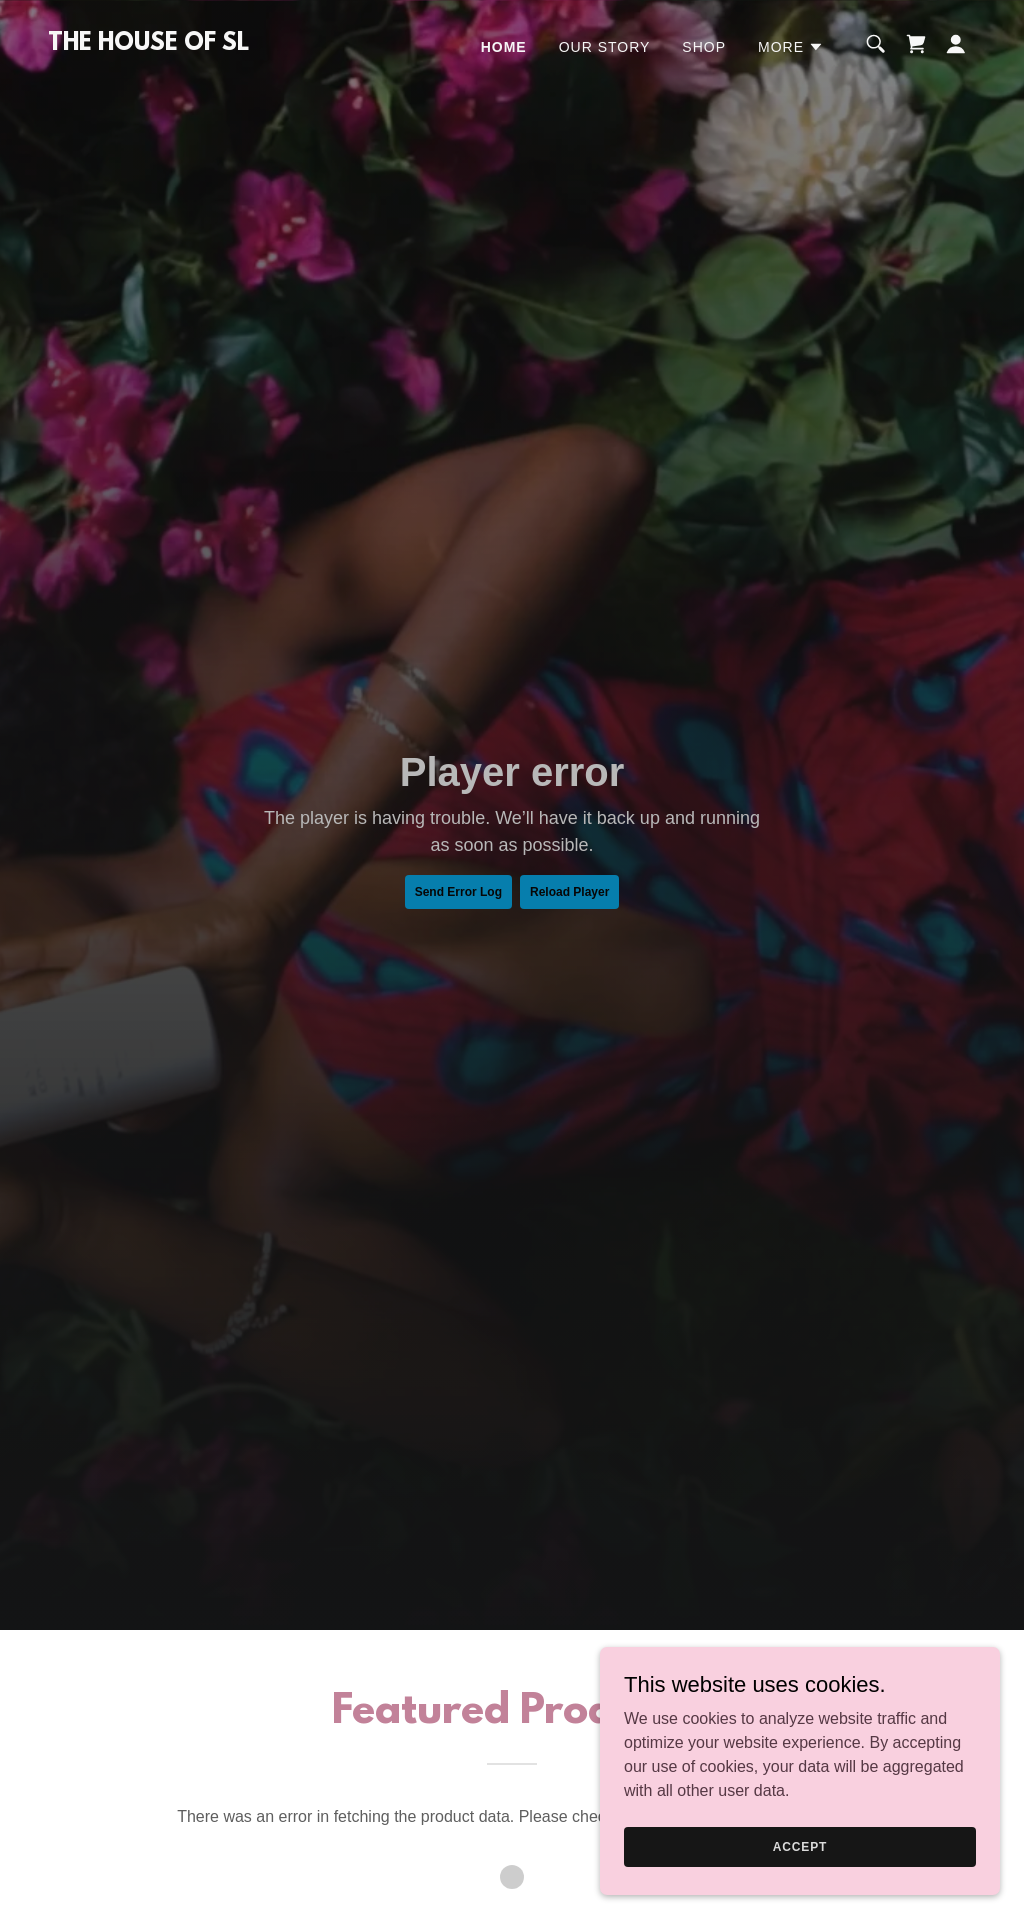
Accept (800, 1846)
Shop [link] (704, 47)
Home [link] (504, 47)
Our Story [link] (605, 47)
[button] (791, 47)
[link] (148, 44)
